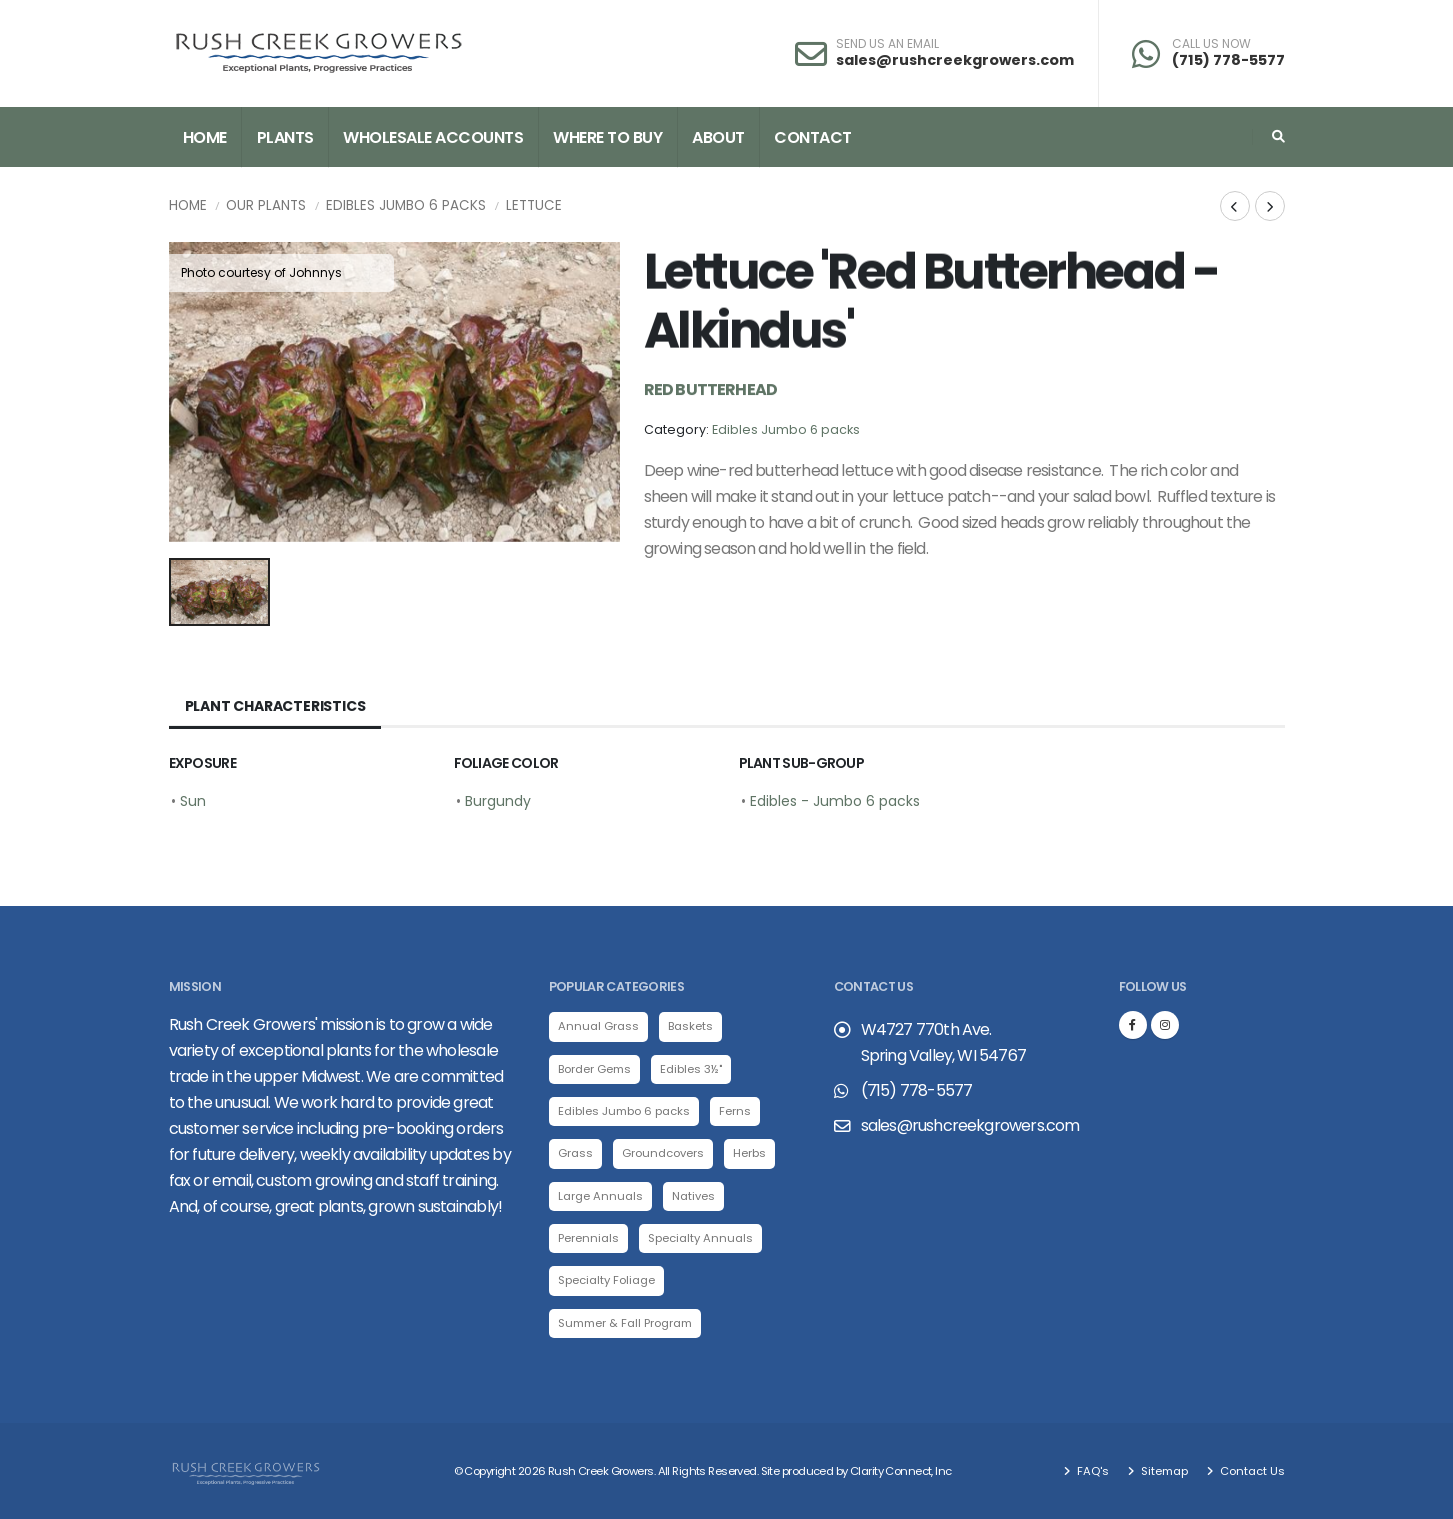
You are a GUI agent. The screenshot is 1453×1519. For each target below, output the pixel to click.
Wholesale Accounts (433, 137)
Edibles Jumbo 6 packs (406, 205)
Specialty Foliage (606, 1280)
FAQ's (1091, 1471)
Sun (193, 801)
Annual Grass (598, 1026)
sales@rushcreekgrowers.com (955, 60)
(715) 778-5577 (1228, 60)
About (718, 137)
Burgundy (498, 801)
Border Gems (594, 1069)
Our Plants (266, 205)
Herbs (749, 1153)
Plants (285, 137)
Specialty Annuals (700, 1238)
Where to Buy (607, 137)
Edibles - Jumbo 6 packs (835, 801)
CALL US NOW (1211, 44)
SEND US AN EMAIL (887, 44)
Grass (575, 1153)
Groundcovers (663, 1153)
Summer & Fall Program (625, 1323)
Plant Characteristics (275, 706)
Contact (813, 137)
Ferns (735, 1111)
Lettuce (534, 205)
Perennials (588, 1238)
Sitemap (1163, 1471)
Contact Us (1251, 1471)
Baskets (690, 1026)
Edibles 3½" (691, 1069)
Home (205, 137)
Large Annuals (600, 1196)
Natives (693, 1196)
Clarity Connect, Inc (901, 1471)
